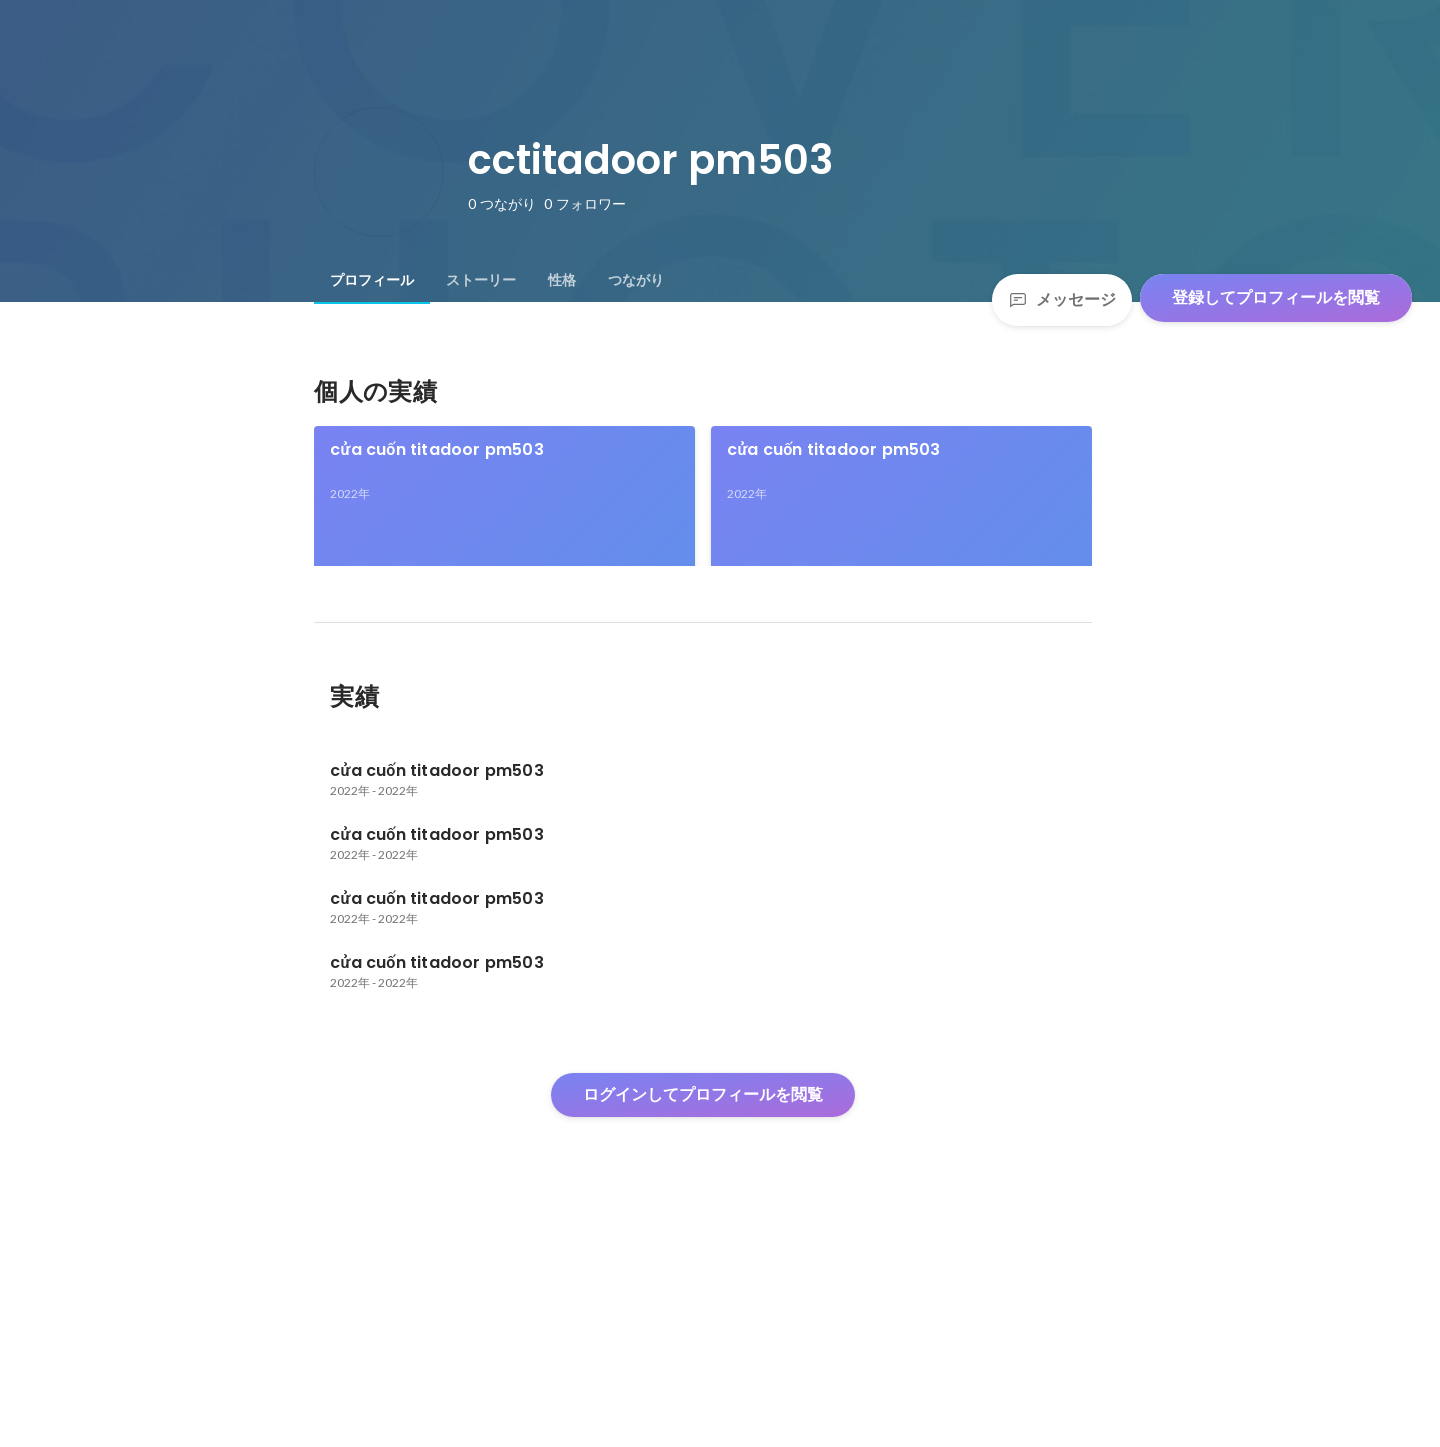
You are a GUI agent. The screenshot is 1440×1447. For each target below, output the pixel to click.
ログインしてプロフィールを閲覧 (703, 1298)
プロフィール (372, 280)
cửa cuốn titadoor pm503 (436, 449)
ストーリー (481, 280)
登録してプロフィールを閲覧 (1276, 297)
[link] (504, 522)
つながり (636, 280)
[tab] (372, 280)
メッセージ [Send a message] (1062, 299)
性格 (562, 280)
